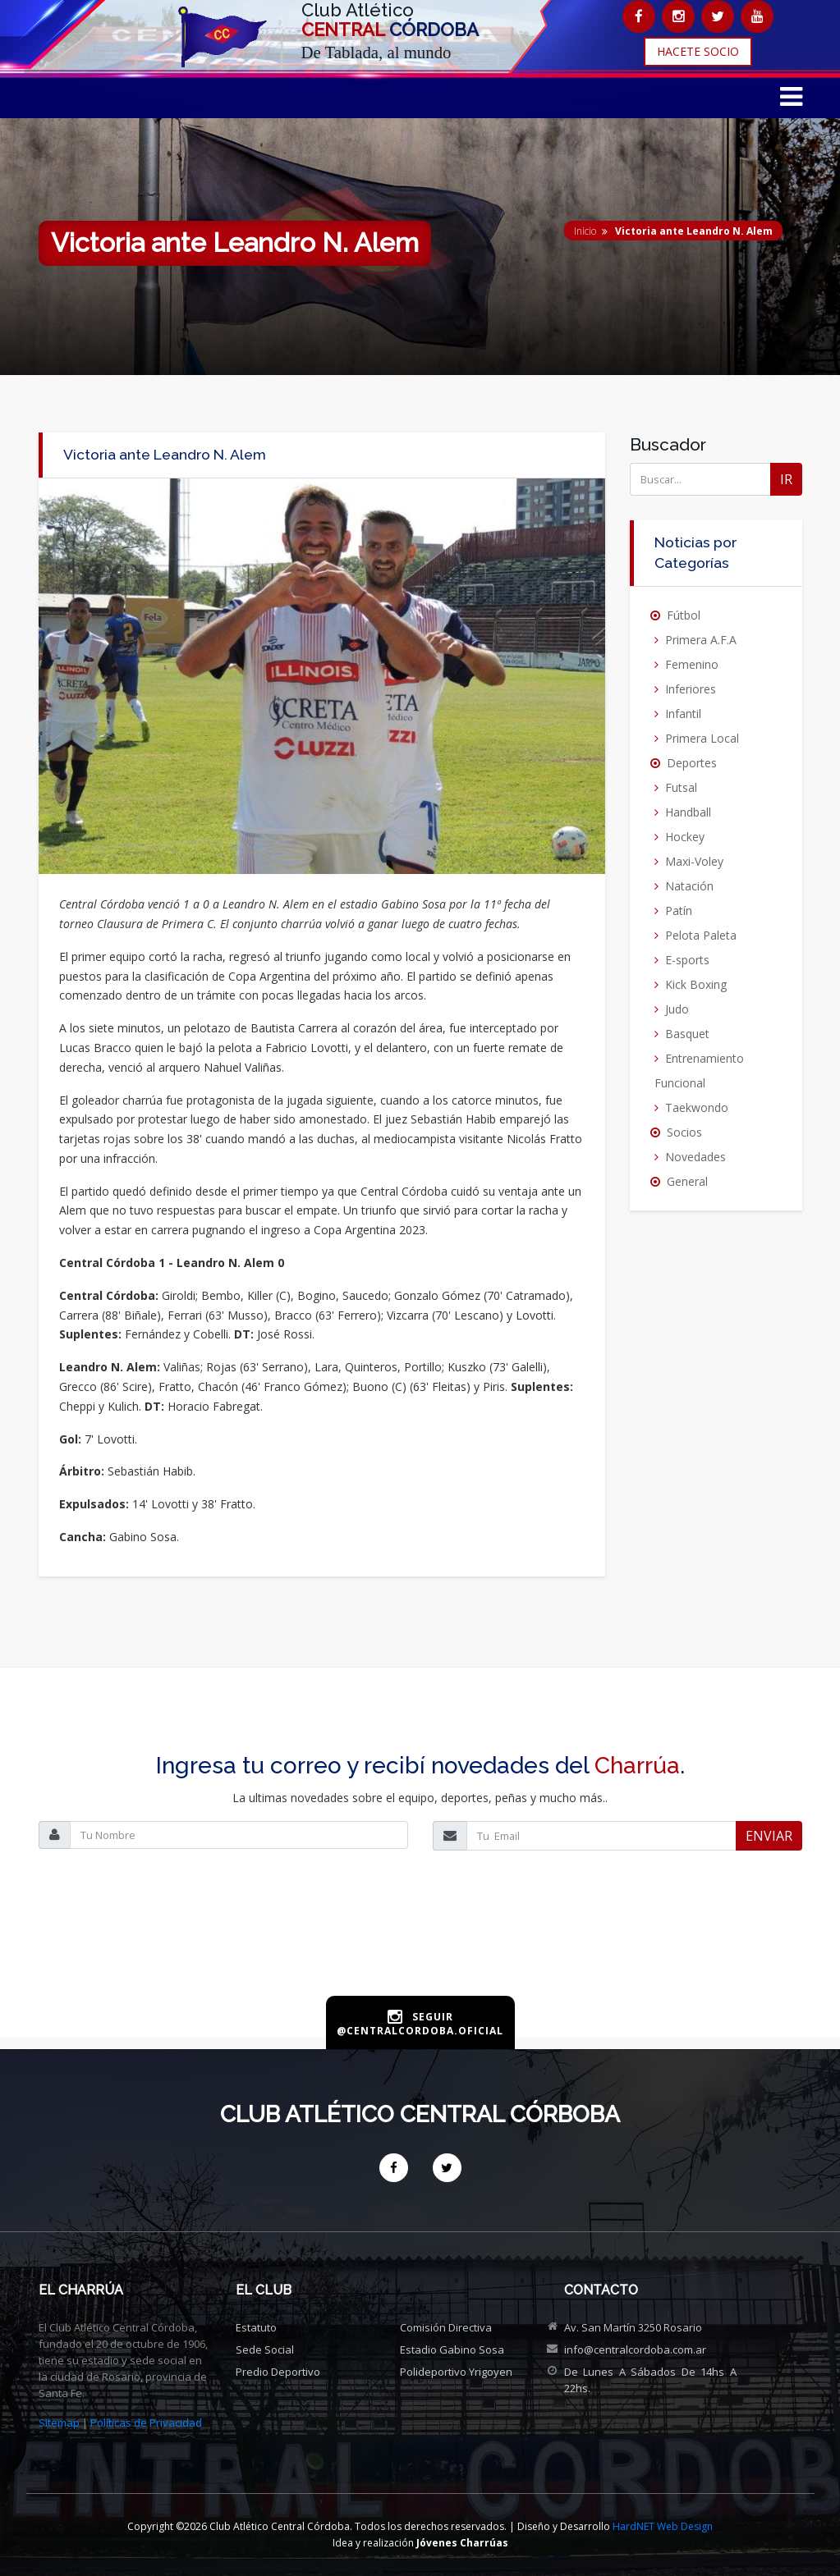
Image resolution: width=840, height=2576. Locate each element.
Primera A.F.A (701, 639)
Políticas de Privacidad (146, 2422)
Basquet (687, 1033)
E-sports (687, 960)
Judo (677, 1009)
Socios (684, 1132)
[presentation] (420, 1941)
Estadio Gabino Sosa (452, 2349)
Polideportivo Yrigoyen (456, 2371)
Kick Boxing (696, 984)
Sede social (265, 2349)
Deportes (692, 763)
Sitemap (59, 2422)
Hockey (685, 836)
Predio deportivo (278, 2371)
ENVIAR (769, 1836)
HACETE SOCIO (698, 51)
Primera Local (702, 738)
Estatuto (256, 2327)
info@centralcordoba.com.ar (635, 2349)
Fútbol (683, 615)
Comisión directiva (446, 2327)
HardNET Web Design (663, 2526)
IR (786, 479)
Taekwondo (696, 1107)
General (687, 1181)
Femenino (691, 664)
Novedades (695, 1156)
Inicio (585, 231)
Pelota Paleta (701, 935)
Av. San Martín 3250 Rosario (633, 2327)
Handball (688, 812)
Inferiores (690, 689)
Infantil (683, 713)
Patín (678, 910)
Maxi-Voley (694, 861)
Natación (689, 886)
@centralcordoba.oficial (420, 2031)
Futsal (681, 787)
